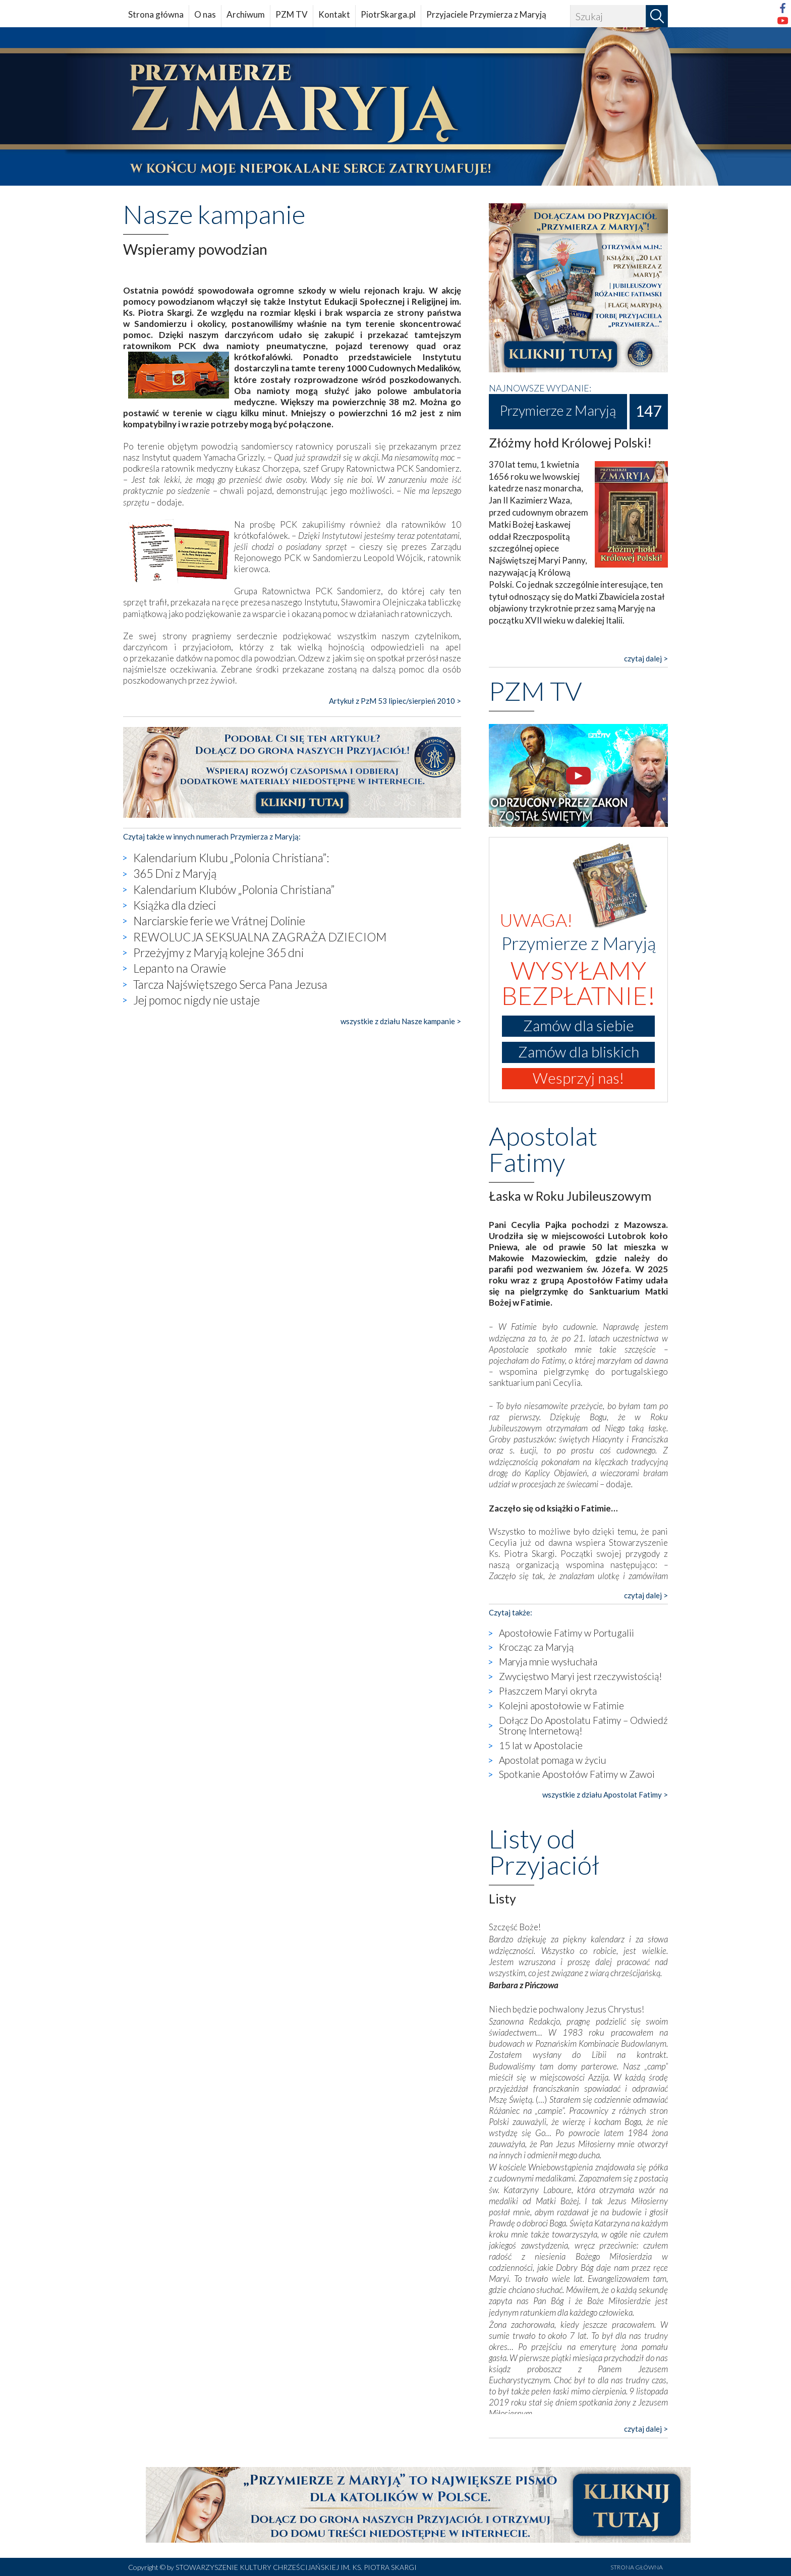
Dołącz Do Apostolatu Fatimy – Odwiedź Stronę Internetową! (583, 1725)
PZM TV (291, 14)
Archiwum (246, 14)
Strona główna (156, 14)
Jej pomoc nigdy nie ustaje (196, 1000)
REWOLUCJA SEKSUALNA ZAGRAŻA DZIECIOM (259, 937)
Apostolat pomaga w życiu (552, 1760)
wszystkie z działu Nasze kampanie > (401, 1021)
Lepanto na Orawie (179, 968)
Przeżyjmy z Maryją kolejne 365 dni (218, 952)
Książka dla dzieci (174, 905)
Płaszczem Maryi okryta (548, 1691)
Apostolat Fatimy (543, 1149)
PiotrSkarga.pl (388, 14)
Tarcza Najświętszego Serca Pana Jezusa (230, 984)
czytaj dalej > (646, 658)
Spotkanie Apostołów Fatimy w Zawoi (577, 1774)
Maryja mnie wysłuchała (548, 1661)
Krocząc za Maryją (536, 1647)
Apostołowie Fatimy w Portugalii (566, 1633)
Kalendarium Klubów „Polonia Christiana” (233, 889)
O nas (205, 14)
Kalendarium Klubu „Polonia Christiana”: (231, 858)
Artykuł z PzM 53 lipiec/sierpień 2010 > (395, 700)
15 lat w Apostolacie (541, 1745)
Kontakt (334, 14)
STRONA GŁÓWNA (636, 2567)
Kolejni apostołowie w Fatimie (561, 1705)
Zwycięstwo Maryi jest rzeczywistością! (580, 1676)
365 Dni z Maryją (174, 873)
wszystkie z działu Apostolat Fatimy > (605, 1794)
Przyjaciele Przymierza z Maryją (486, 14)
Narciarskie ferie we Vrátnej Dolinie (219, 921)
